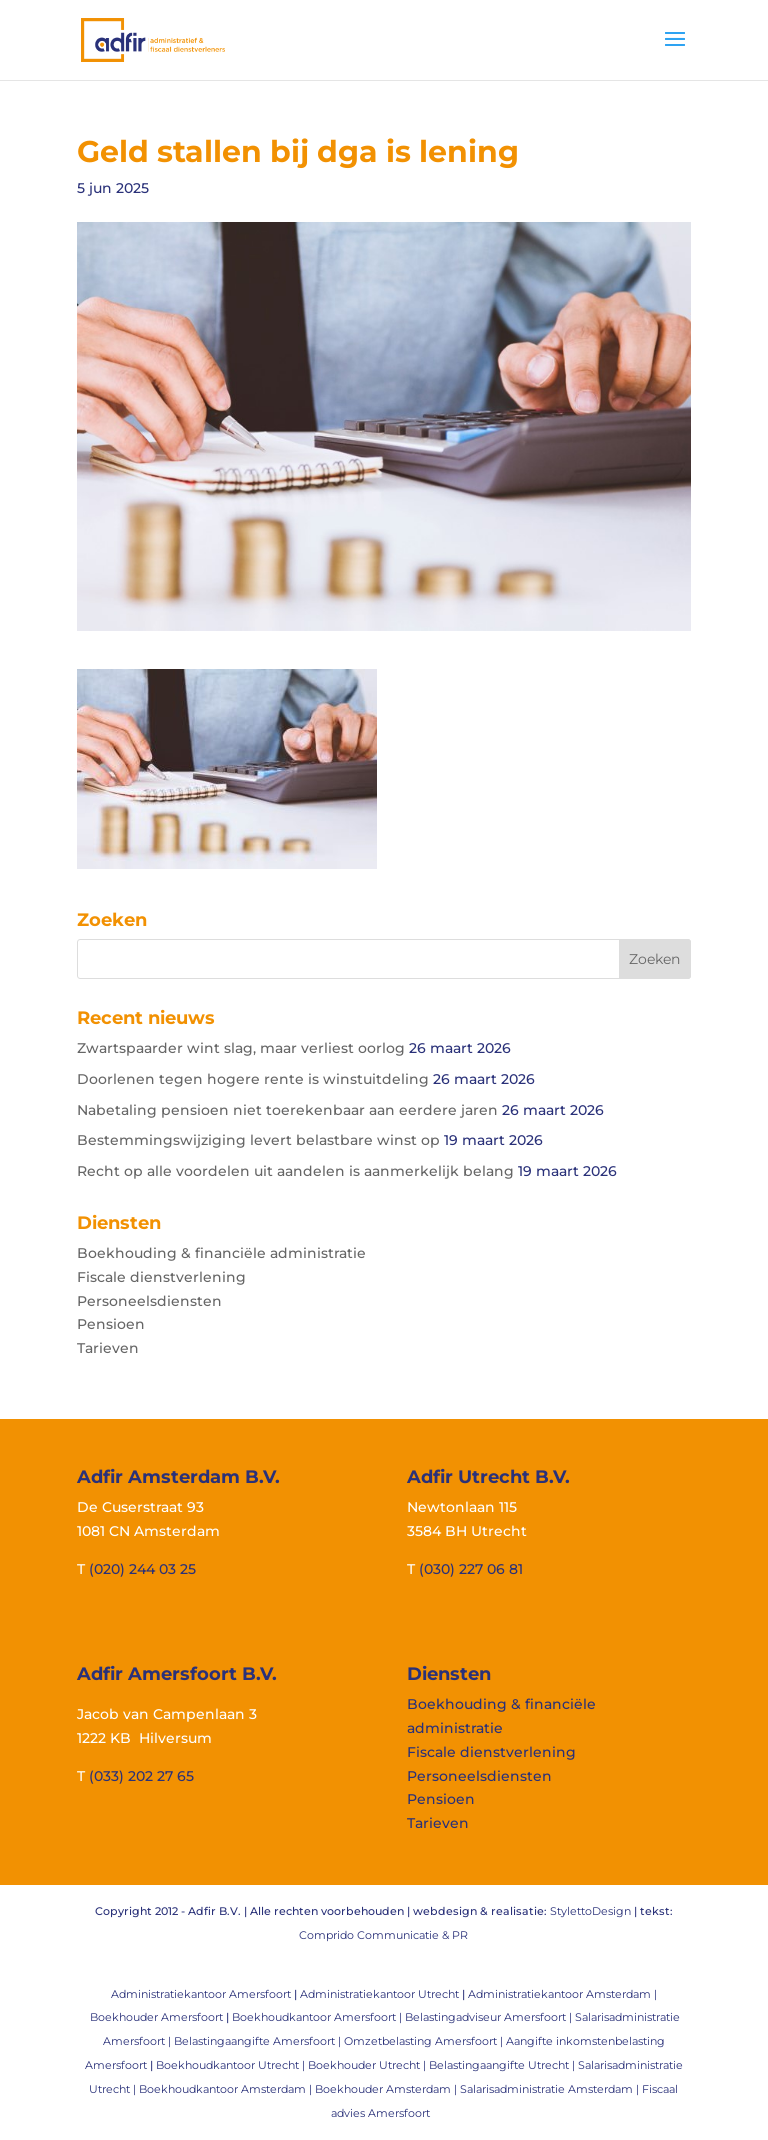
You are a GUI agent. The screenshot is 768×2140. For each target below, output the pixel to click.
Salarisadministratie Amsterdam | (551, 2089)
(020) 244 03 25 (142, 1569)
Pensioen (111, 1324)
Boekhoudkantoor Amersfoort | (318, 2017)
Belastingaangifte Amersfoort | (259, 2041)
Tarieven (108, 1348)
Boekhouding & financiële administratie (221, 1253)
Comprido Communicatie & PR (383, 1935)
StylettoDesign (590, 1911)
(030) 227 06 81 (471, 1569)
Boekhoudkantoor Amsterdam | (227, 2089)
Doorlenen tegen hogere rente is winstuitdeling (253, 1079)
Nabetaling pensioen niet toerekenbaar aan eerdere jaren (287, 1110)
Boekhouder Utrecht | (368, 2065)
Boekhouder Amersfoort (156, 2017)
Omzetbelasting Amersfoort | (425, 2041)
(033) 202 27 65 (141, 1776)
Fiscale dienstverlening (161, 1277)
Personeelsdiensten (149, 1301)
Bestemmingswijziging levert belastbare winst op (258, 1140)
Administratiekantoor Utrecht (379, 1994)
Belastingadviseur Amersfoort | (490, 2017)
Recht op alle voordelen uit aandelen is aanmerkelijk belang (295, 1171)
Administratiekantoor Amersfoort (201, 1994)
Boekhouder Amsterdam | (387, 2089)
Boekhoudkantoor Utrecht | (232, 2065)
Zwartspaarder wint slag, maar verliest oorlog (241, 1048)
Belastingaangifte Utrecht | (503, 2065)
